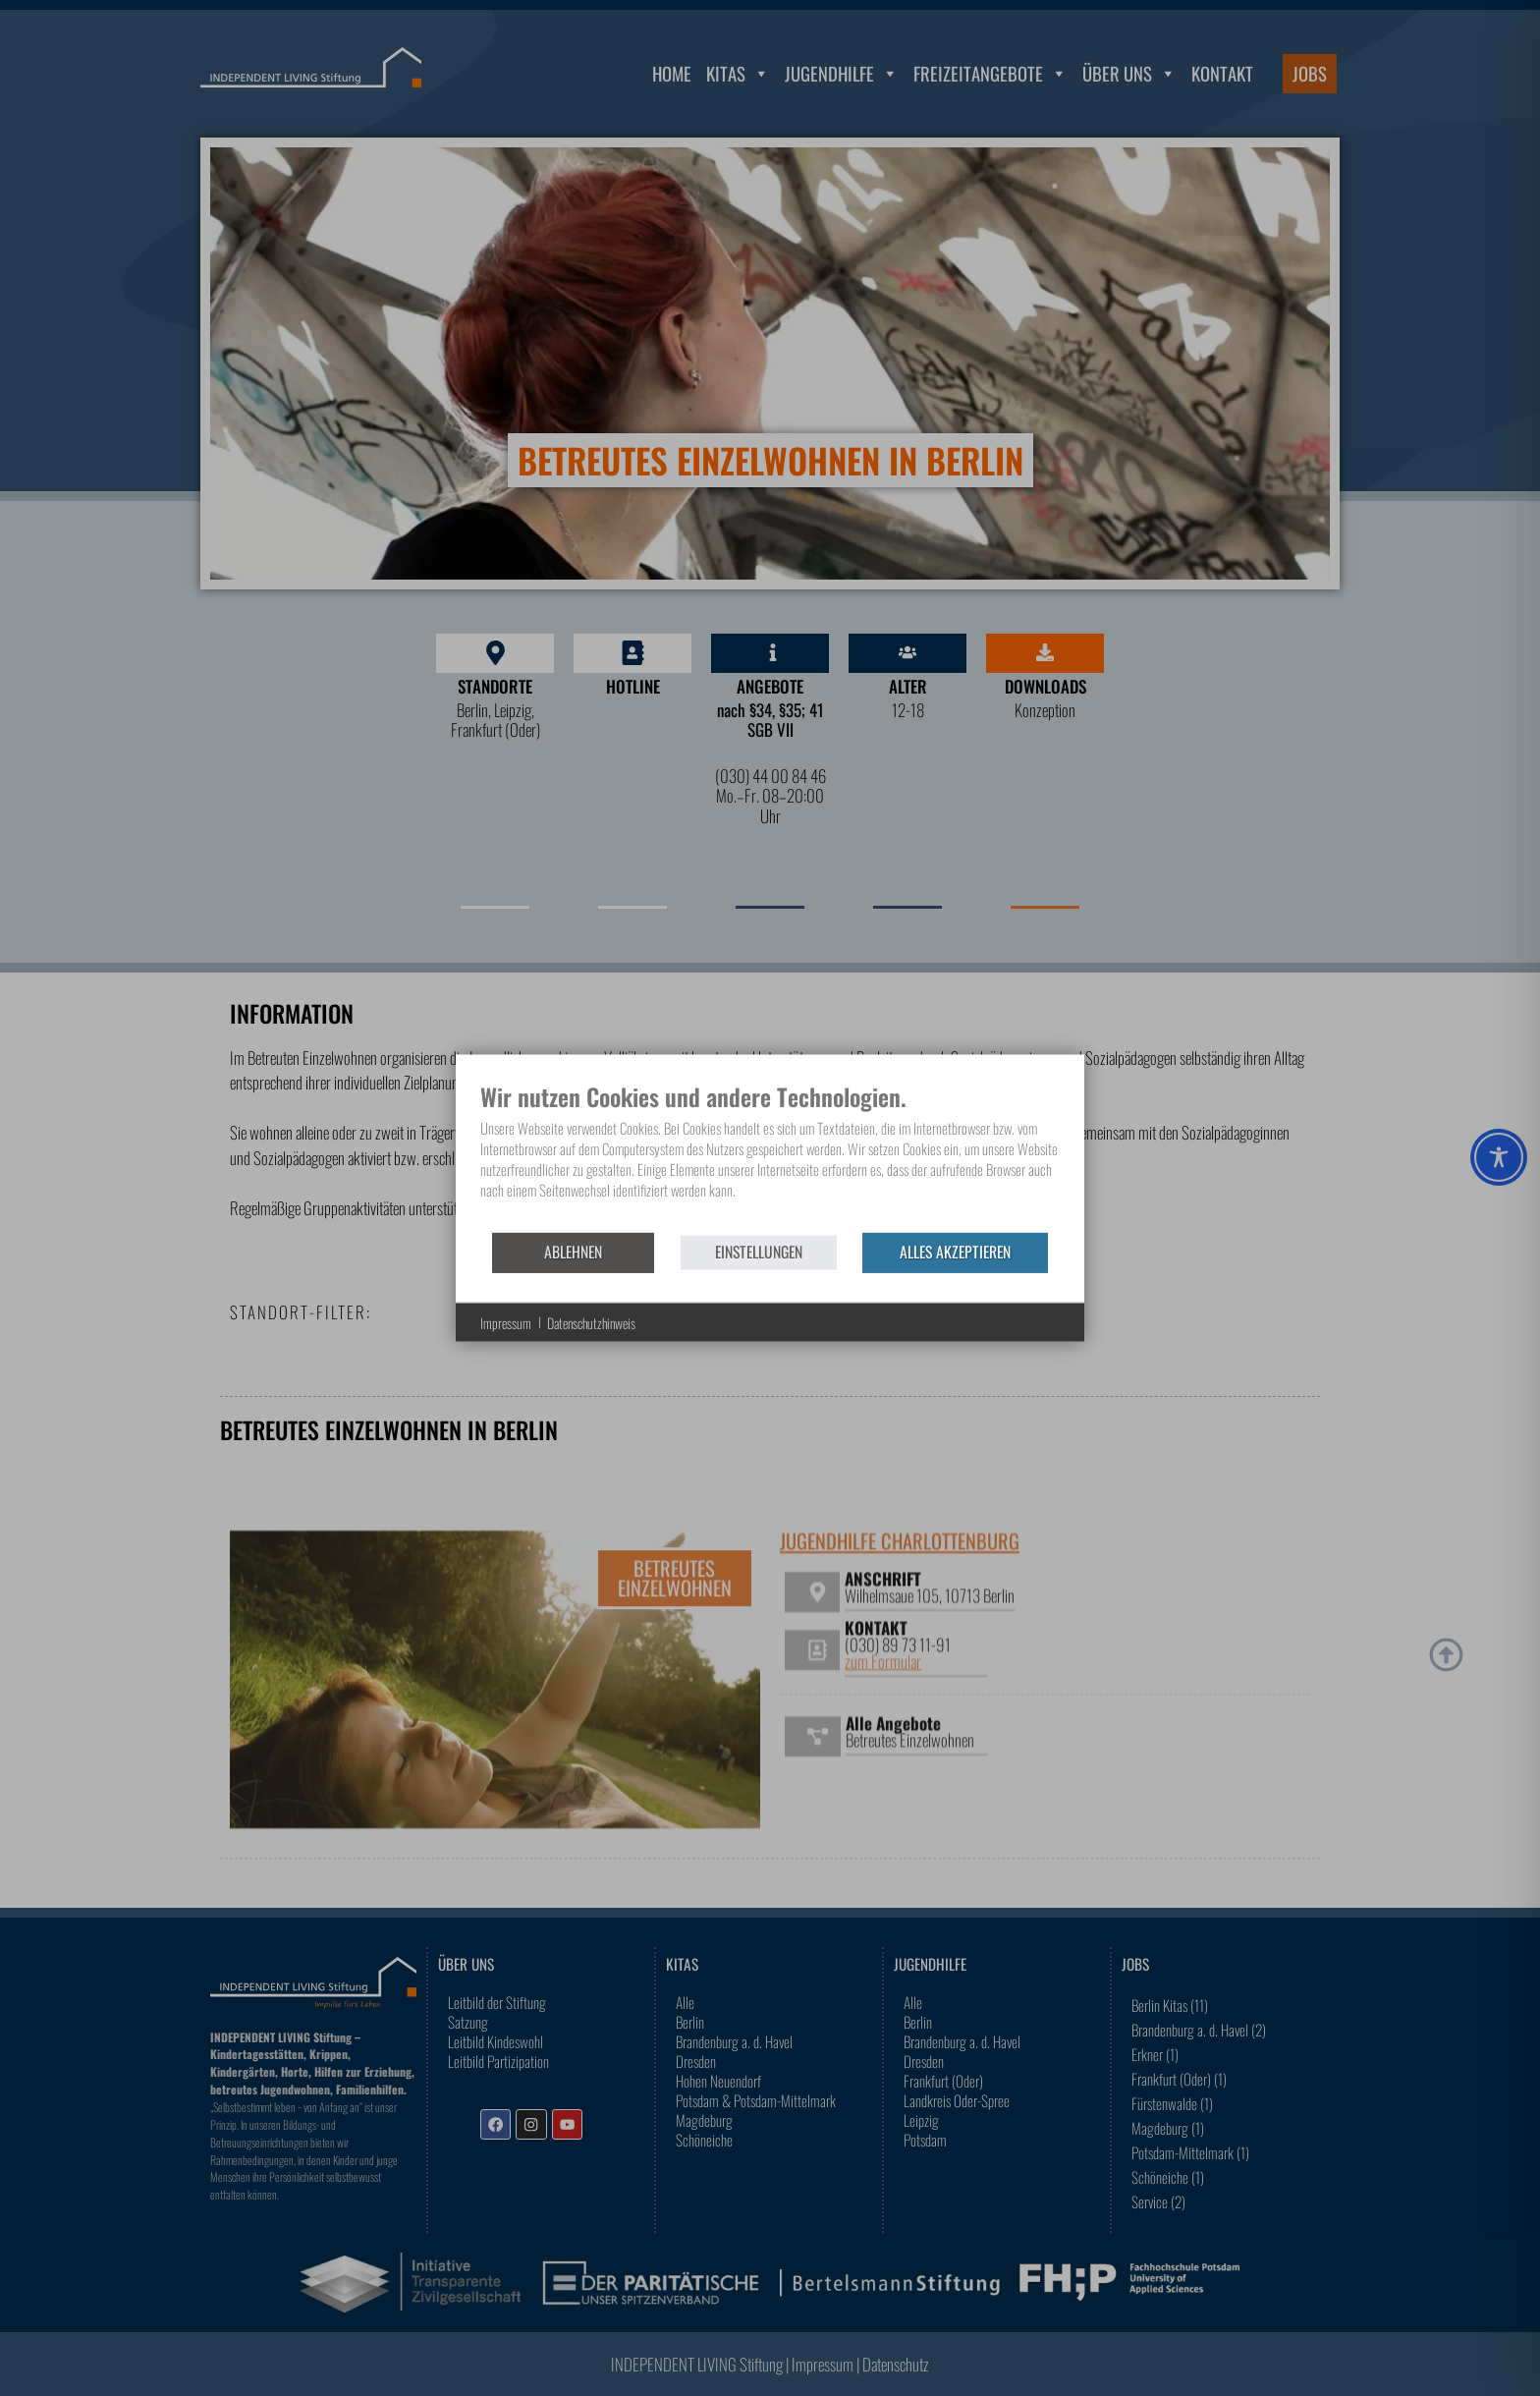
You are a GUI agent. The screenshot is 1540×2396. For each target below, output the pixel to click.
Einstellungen (758, 1251)
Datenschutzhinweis (591, 1322)
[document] (770, 1155)
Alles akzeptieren (955, 1251)
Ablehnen (573, 1251)
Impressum (505, 1322)
